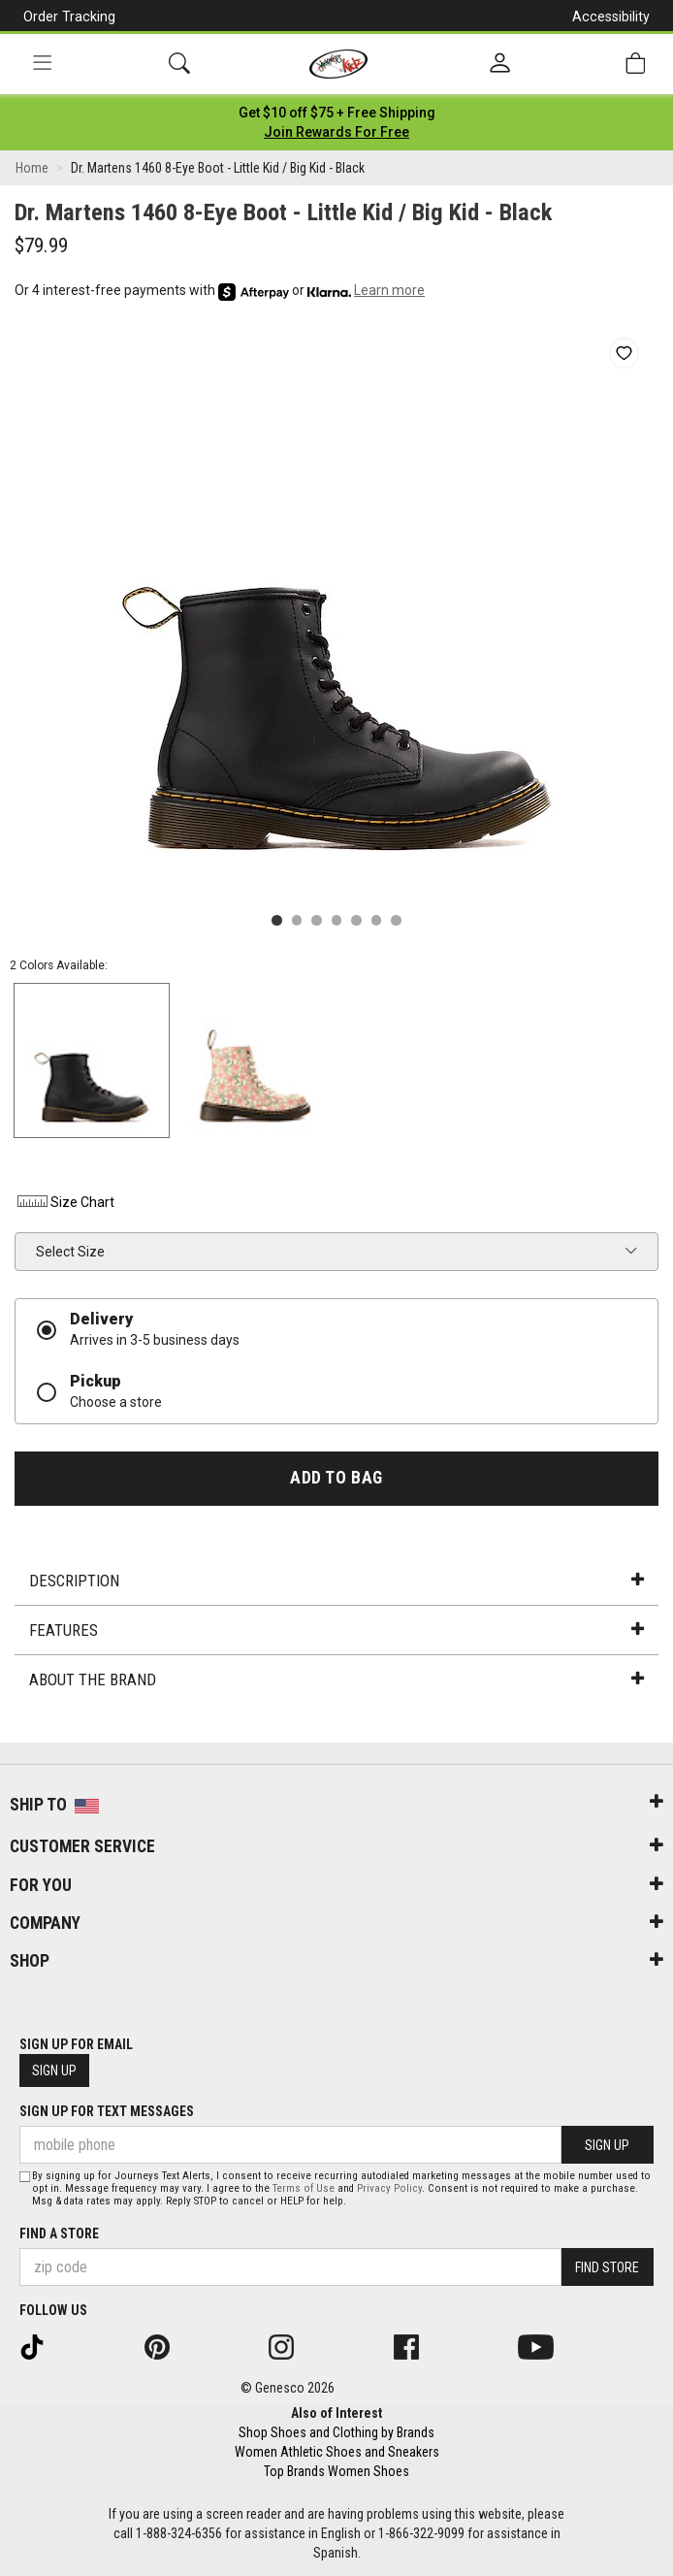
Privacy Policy (389, 2188)
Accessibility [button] (611, 16)
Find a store (59, 2233)
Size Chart (64, 1202)
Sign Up (54, 2070)
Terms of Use (303, 2188)
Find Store (607, 2267)
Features (336, 1630)
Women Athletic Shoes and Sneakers (337, 2452)
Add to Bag (336, 1477)
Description (336, 1580)
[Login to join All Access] (337, 112)
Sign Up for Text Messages (106, 2111)
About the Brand (336, 1679)
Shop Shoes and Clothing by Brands (336, 2432)
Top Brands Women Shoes (336, 2471)
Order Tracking (69, 16)
